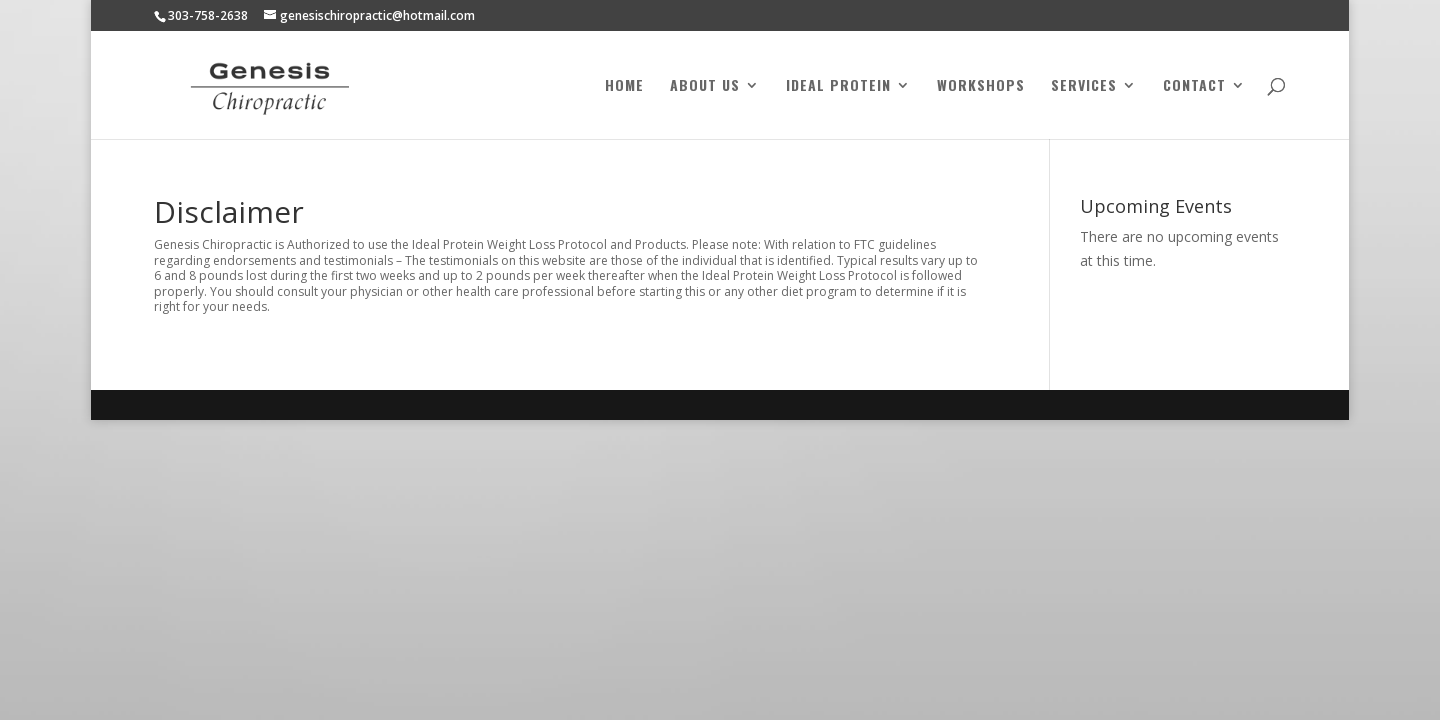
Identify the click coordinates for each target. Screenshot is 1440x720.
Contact (1194, 86)
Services (1084, 86)
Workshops (981, 86)
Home (624, 86)
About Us (705, 86)
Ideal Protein (838, 86)
